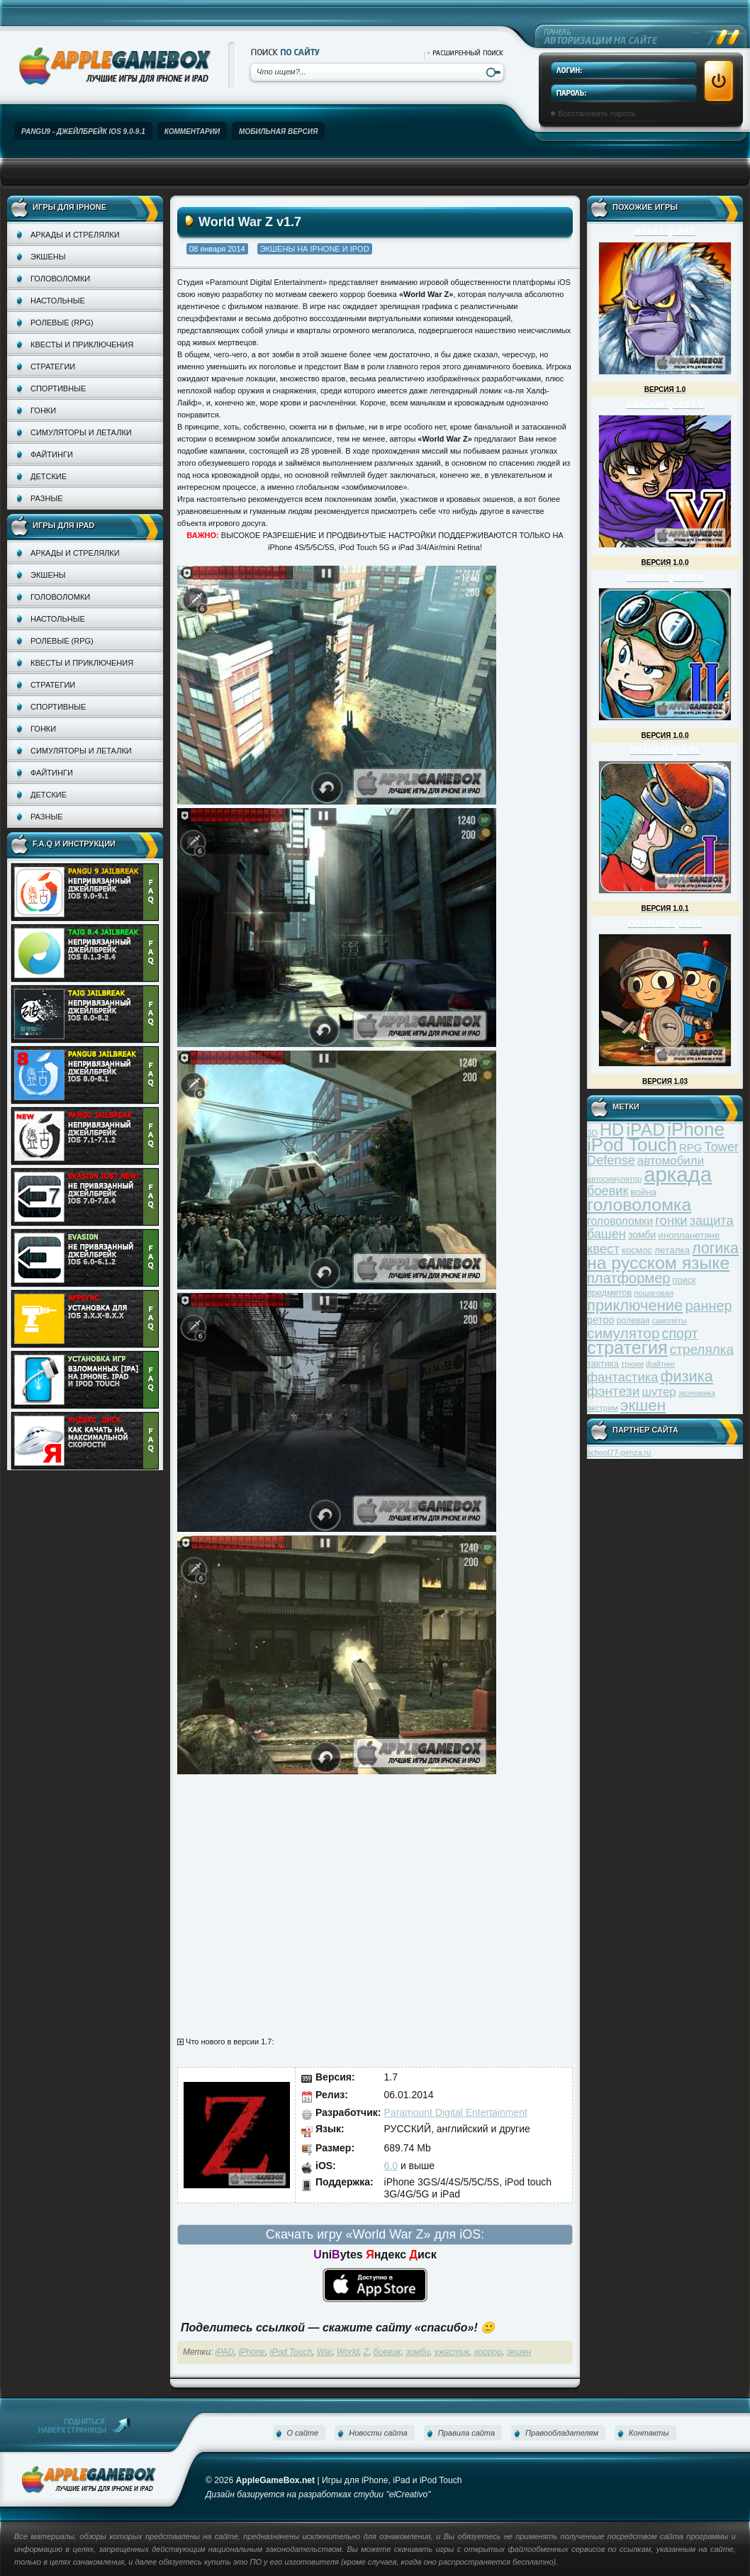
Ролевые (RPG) (62, 322)
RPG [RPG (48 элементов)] (691, 1147)
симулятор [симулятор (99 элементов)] (623, 1333)
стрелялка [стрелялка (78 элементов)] (702, 1349)
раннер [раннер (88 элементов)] (708, 1306)
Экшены (47, 256)
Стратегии (52, 366)
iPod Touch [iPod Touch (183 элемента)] (632, 1145)
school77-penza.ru (619, 1452)
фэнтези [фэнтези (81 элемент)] (613, 1391)
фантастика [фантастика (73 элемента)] (622, 1377)
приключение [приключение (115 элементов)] (635, 1305)
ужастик (452, 2352)
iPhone (252, 2352)
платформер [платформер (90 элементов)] (629, 1278)
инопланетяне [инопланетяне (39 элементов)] (689, 1235)
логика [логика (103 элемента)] (715, 1248)
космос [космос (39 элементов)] (637, 1250)
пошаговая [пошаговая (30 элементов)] (653, 1293)
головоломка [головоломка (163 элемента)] (639, 1204)
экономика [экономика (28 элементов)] (696, 1393)
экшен (519, 2352)
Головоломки (60, 278)
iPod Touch (291, 2352)
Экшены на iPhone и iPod (314, 249)
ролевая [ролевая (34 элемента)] (633, 1321)
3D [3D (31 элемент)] (592, 1132)
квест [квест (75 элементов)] (603, 1248)
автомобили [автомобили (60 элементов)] (670, 1160)
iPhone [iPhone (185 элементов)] (695, 1129)
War (324, 2352)
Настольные (57, 300)
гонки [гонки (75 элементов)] (671, 1220)
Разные (46, 498)
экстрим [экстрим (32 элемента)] (602, 1407)
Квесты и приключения (81, 344)
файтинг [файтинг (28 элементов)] (660, 1364)
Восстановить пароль (597, 113)
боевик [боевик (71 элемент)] (607, 1191)
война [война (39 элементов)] (643, 1192)
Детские (48, 476)
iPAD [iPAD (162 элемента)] (645, 1129)
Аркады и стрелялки (75, 234)
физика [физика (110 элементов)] (687, 1376)
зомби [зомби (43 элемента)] (642, 1235)
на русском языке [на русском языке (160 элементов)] (658, 1262)
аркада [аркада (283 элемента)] (678, 1174)
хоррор (488, 2352)
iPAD (225, 2352)
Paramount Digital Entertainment (455, 2112)
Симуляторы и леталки (81, 432)
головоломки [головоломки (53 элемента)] (620, 1221)
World (348, 2352)
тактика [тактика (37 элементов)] (603, 1363)
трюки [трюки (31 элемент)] (632, 1363)
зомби (417, 2352)
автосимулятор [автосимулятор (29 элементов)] (614, 1179)
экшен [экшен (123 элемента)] (643, 1405)
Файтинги (51, 454)
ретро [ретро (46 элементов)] (601, 1320)
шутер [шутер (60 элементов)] (659, 1392)
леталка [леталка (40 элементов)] (672, 1250)
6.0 (391, 2165)
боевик (387, 2352)
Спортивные (58, 388)
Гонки (43, 410)
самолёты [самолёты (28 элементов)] (669, 1320)
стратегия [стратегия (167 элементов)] (627, 1347)
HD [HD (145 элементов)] (612, 1129)
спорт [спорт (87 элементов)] (680, 1333)
